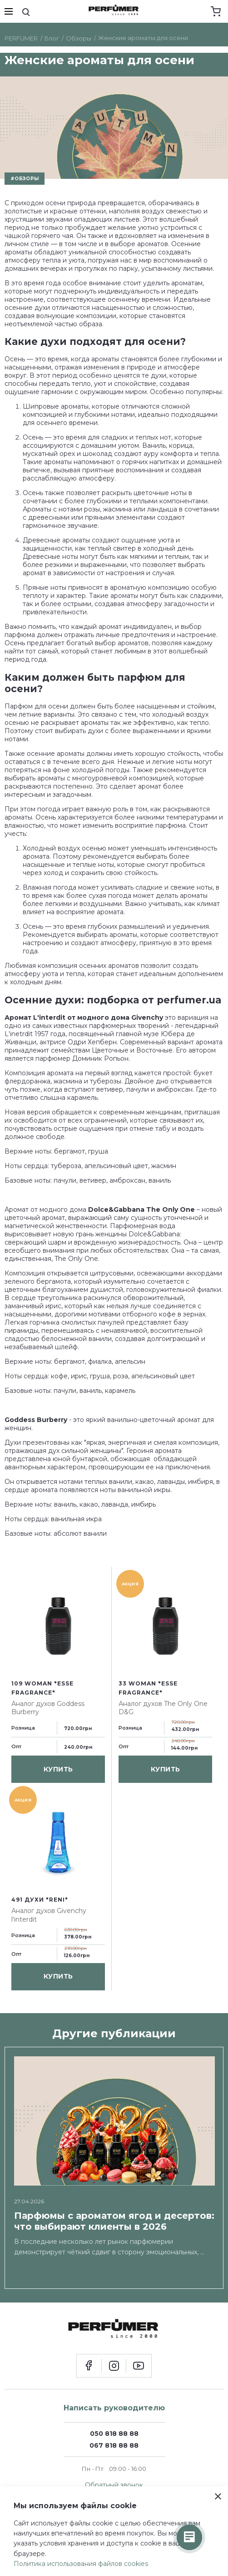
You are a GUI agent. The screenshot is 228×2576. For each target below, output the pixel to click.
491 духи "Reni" (39, 1899)
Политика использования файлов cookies (81, 2564)
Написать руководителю (114, 2408)
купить (58, 1769)
